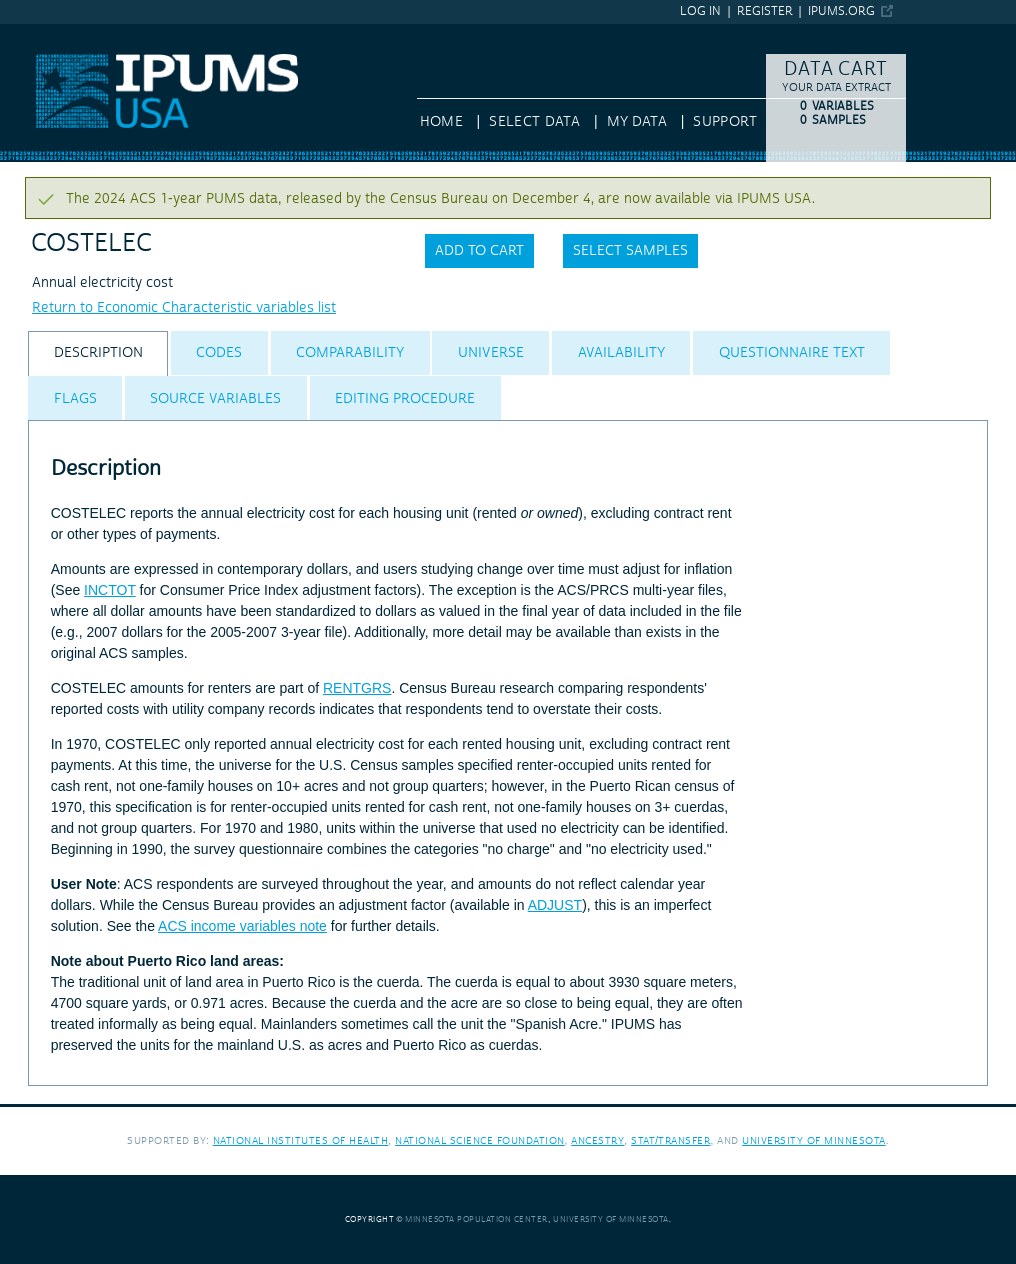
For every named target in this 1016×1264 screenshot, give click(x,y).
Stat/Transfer (670, 1140)
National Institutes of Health (301, 1140)
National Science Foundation (480, 1140)
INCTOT (110, 590)
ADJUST (555, 905)
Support (724, 122)
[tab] (98, 353)
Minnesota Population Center (476, 1219)
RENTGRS (357, 688)
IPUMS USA (37, 33)
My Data (637, 122)
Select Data (534, 122)
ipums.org (841, 11)
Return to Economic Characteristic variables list (184, 308)
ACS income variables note (242, 926)
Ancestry (597, 1140)
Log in (700, 11)
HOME (441, 122)
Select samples (630, 251)
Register (765, 11)
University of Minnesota (814, 1140)
